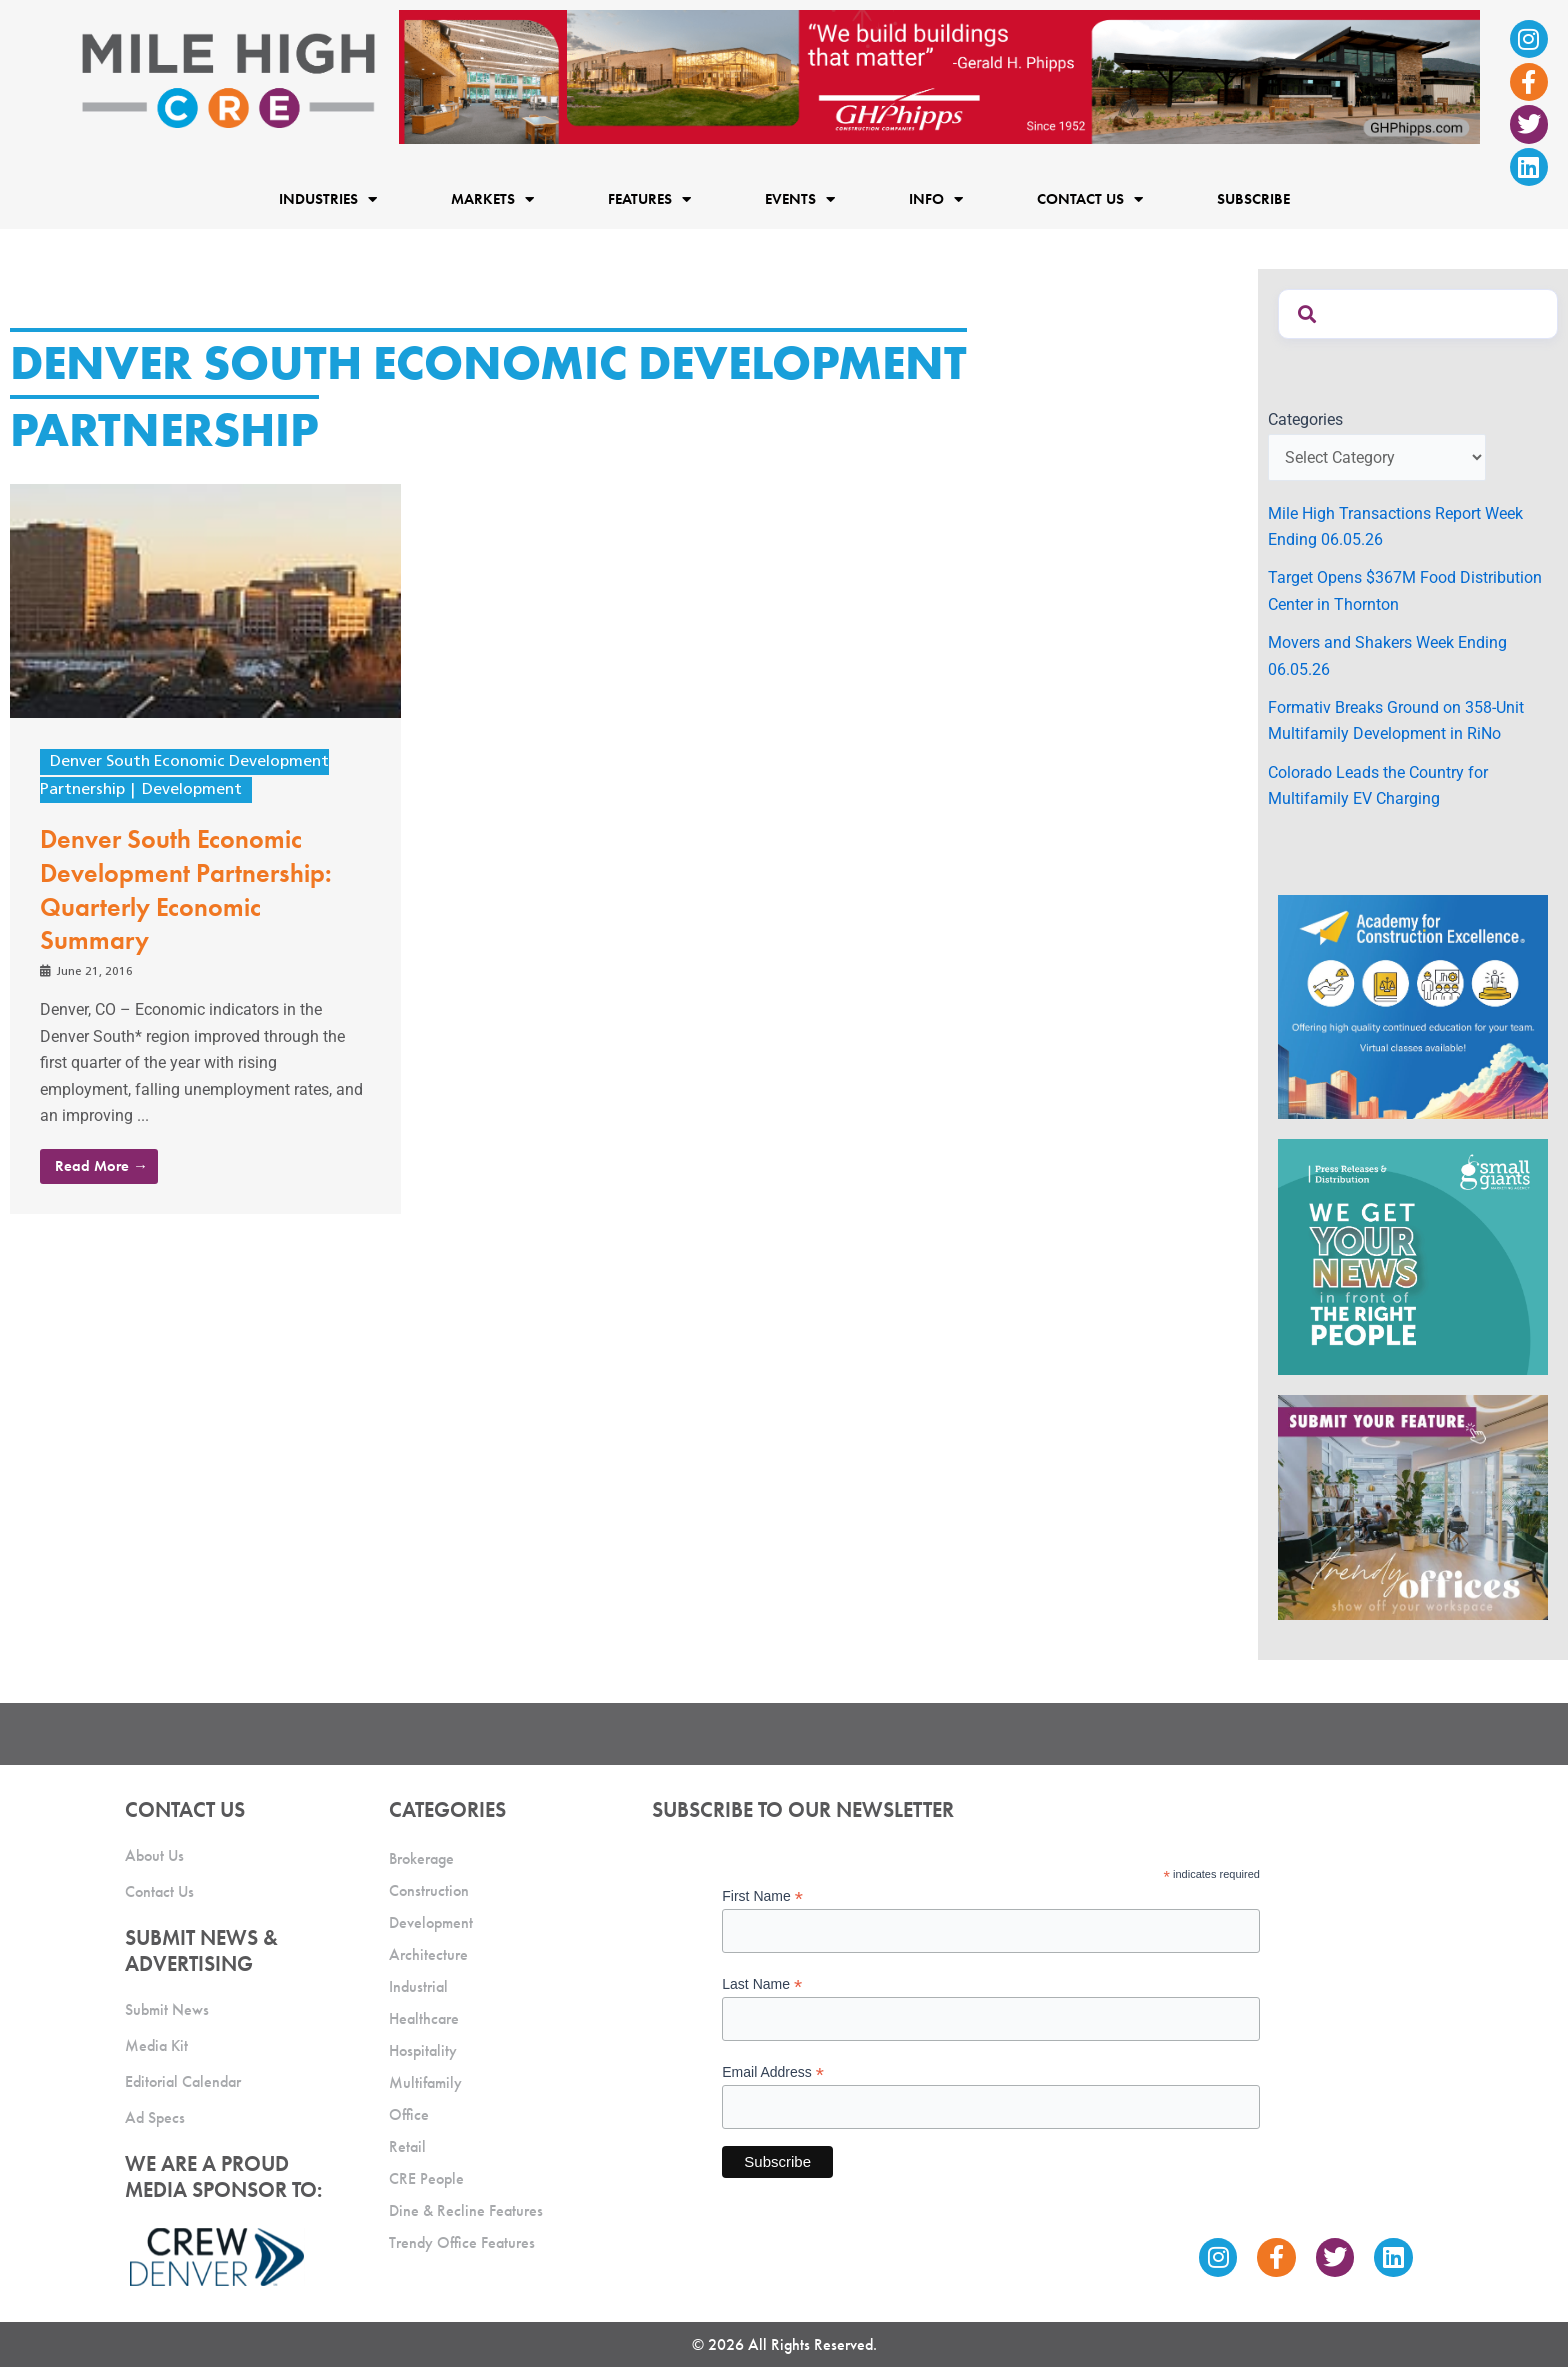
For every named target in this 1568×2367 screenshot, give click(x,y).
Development (192, 790)
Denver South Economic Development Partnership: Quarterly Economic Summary (186, 889)
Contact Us (1090, 199)
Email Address (773, 2070)
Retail (407, 2143)
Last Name (762, 1981)
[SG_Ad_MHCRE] (1413, 1256)
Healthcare (424, 2015)
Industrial (418, 1983)
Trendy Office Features (462, 2239)
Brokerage (421, 1855)
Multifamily (425, 2079)
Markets (492, 199)
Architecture (428, 1951)
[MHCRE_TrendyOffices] (1413, 1506)
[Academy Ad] (1413, 1005)
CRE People (426, 2175)
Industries (328, 199)
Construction (429, 1887)
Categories (1305, 419)
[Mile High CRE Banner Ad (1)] (939, 75)
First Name (762, 1893)
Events (800, 199)
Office (409, 2111)
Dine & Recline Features (466, 2207)
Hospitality (423, 2047)
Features (649, 199)
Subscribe (1253, 199)
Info (936, 199)
